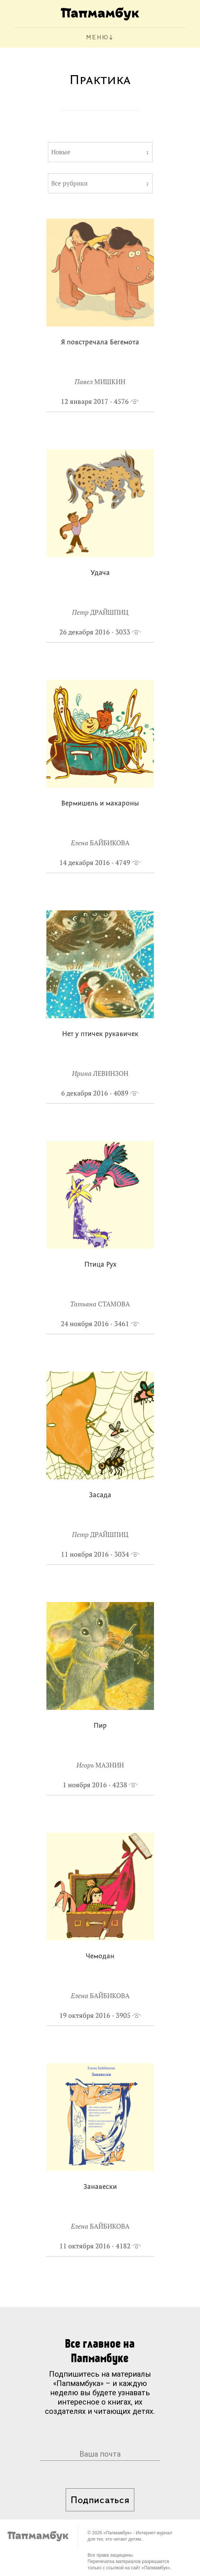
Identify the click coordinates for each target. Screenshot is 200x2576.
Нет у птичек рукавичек (100, 1034)
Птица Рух (100, 1264)
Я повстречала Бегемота (100, 342)
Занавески (100, 2187)
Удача (100, 573)
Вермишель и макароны (100, 803)
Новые (61, 152)
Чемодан (100, 1956)
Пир (100, 1726)
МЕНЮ (97, 37)
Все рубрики (69, 183)
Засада (100, 1495)
